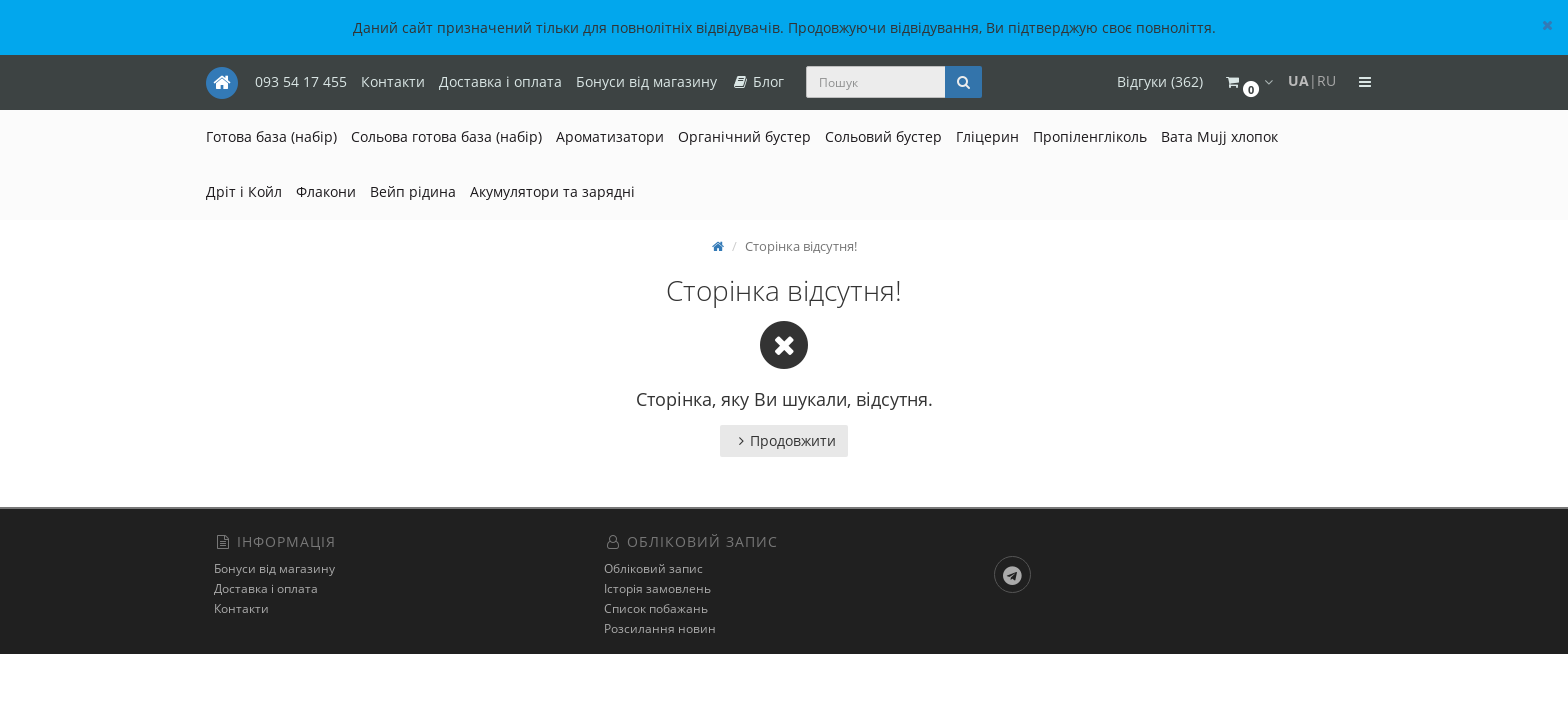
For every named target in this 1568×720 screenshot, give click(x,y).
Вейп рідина (413, 191)
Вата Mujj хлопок (1219, 136)
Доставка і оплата (500, 81)
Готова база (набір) (271, 136)
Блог (757, 81)
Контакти (393, 81)
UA (1298, 80)
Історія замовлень (657, 588)
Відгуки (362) (1160, 81)
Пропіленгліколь (1090, 136)
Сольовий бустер (883, 136)
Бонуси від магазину (646, 81)
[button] (1248, 82)
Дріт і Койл (244, 191)
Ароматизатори (610, 136)
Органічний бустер (744, 136)
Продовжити (784, 440)
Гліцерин (987, 136)
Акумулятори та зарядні (552, 191)
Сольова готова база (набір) (446, 136)
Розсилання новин (660, 628)
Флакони (326, 191)
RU (1326, 80)
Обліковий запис (653, 568)
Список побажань (656, 608)
